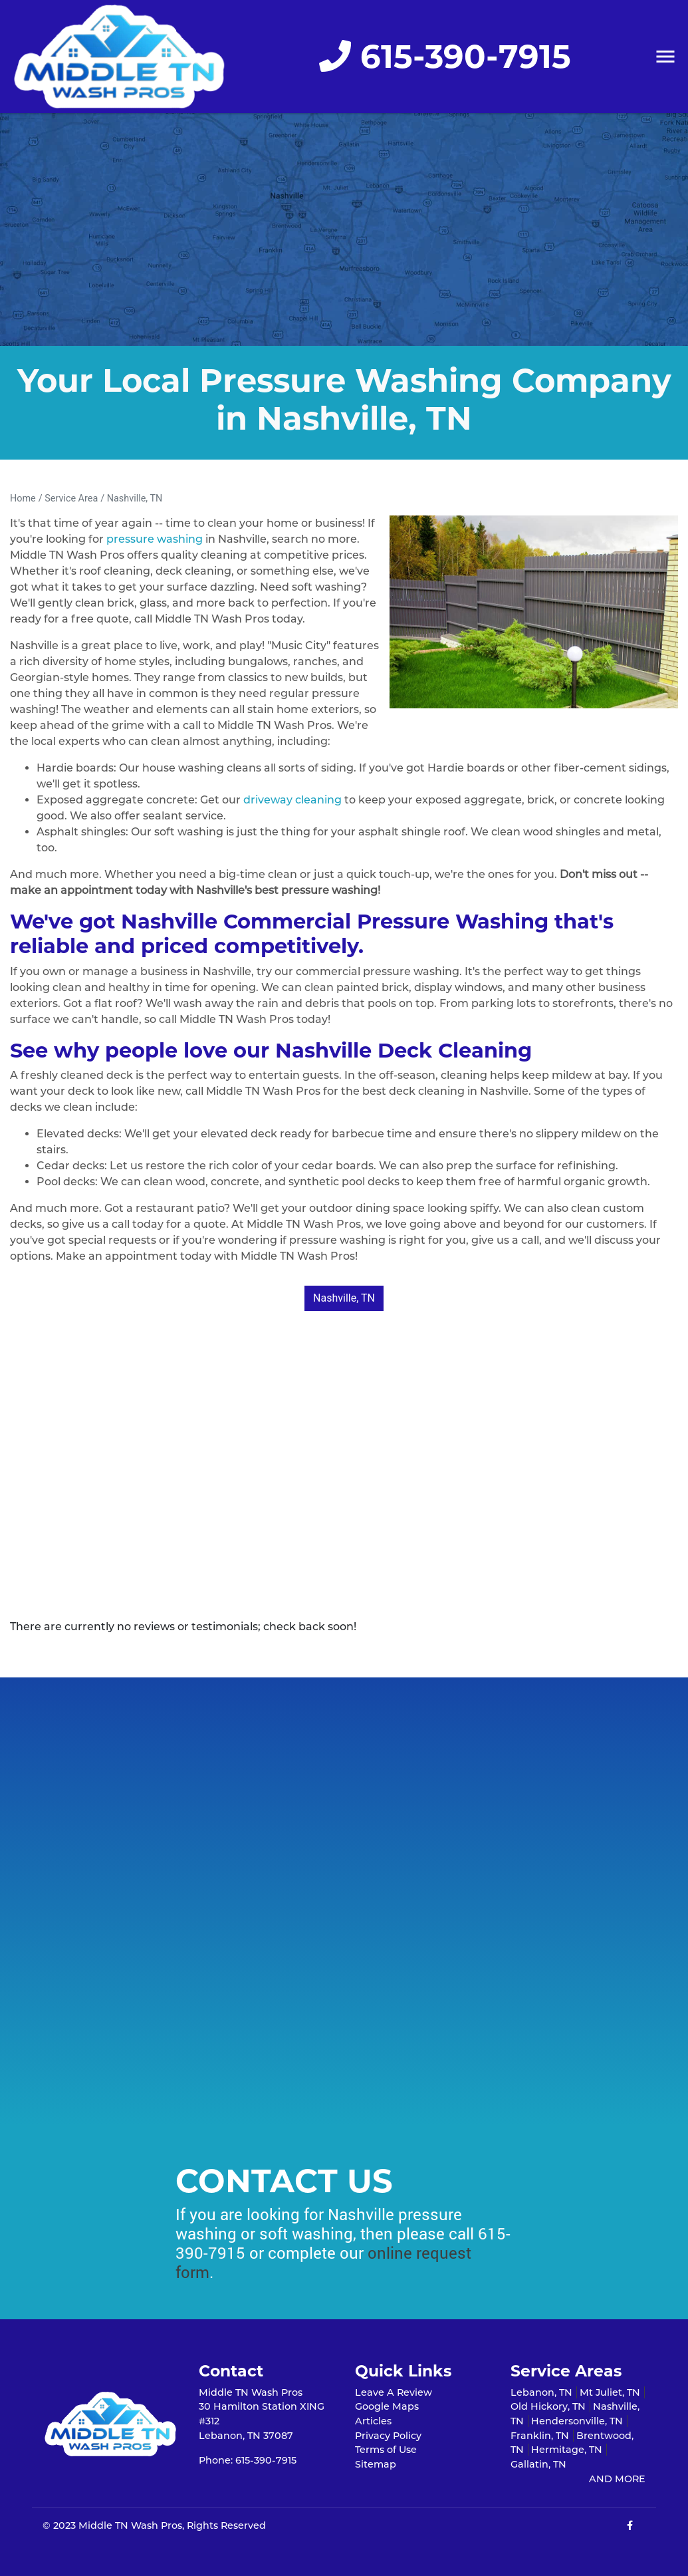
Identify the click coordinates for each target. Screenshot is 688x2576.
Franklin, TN (540, 2436)
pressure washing (154, 539)
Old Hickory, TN (548, 2406)
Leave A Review (393, 2392)
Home (23, 498)
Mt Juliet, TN (610, 2392)
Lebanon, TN (541, 2392)
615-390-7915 (445, 56)
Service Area (71, 498)
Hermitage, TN (566, 2450)
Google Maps (387, 2406)
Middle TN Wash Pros (130, 2525)
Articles (373, 2421)
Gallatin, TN (538, 2464)
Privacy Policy (388, 2436)
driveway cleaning (292, 799)
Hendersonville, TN (577, 2421)
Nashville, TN (135, 498)
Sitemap (375, 2464)
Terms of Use (386, 2450)
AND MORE (617, 2479)
